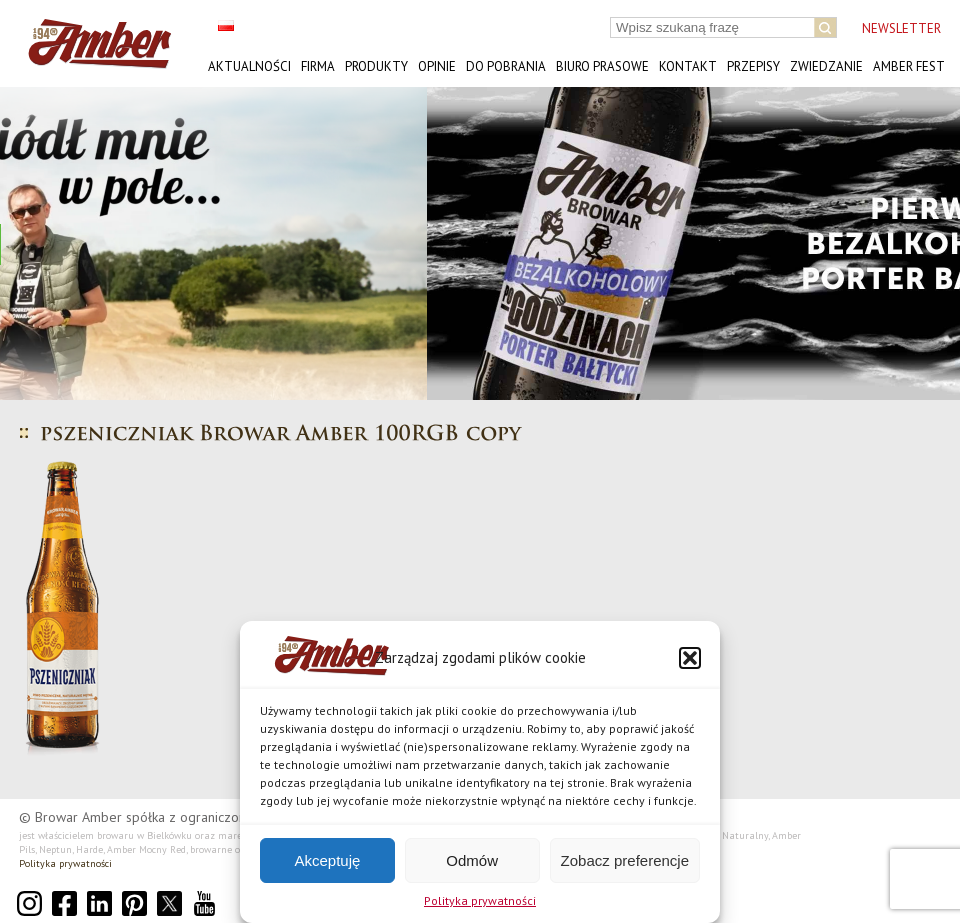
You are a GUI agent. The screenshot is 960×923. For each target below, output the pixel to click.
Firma (318, 66)
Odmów (472, 860)
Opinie (437, 66)
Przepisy (753, 66)
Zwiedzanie (826, 66)
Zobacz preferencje (625, 860)
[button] (690, 658)
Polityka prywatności (480, 900)
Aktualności (249, 66)
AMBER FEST (909, 66)
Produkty (376, 66)
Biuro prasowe (602, 66)
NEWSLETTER (901, 28)
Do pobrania (506, 66)
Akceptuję (327, 860)
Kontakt (688, 66)
